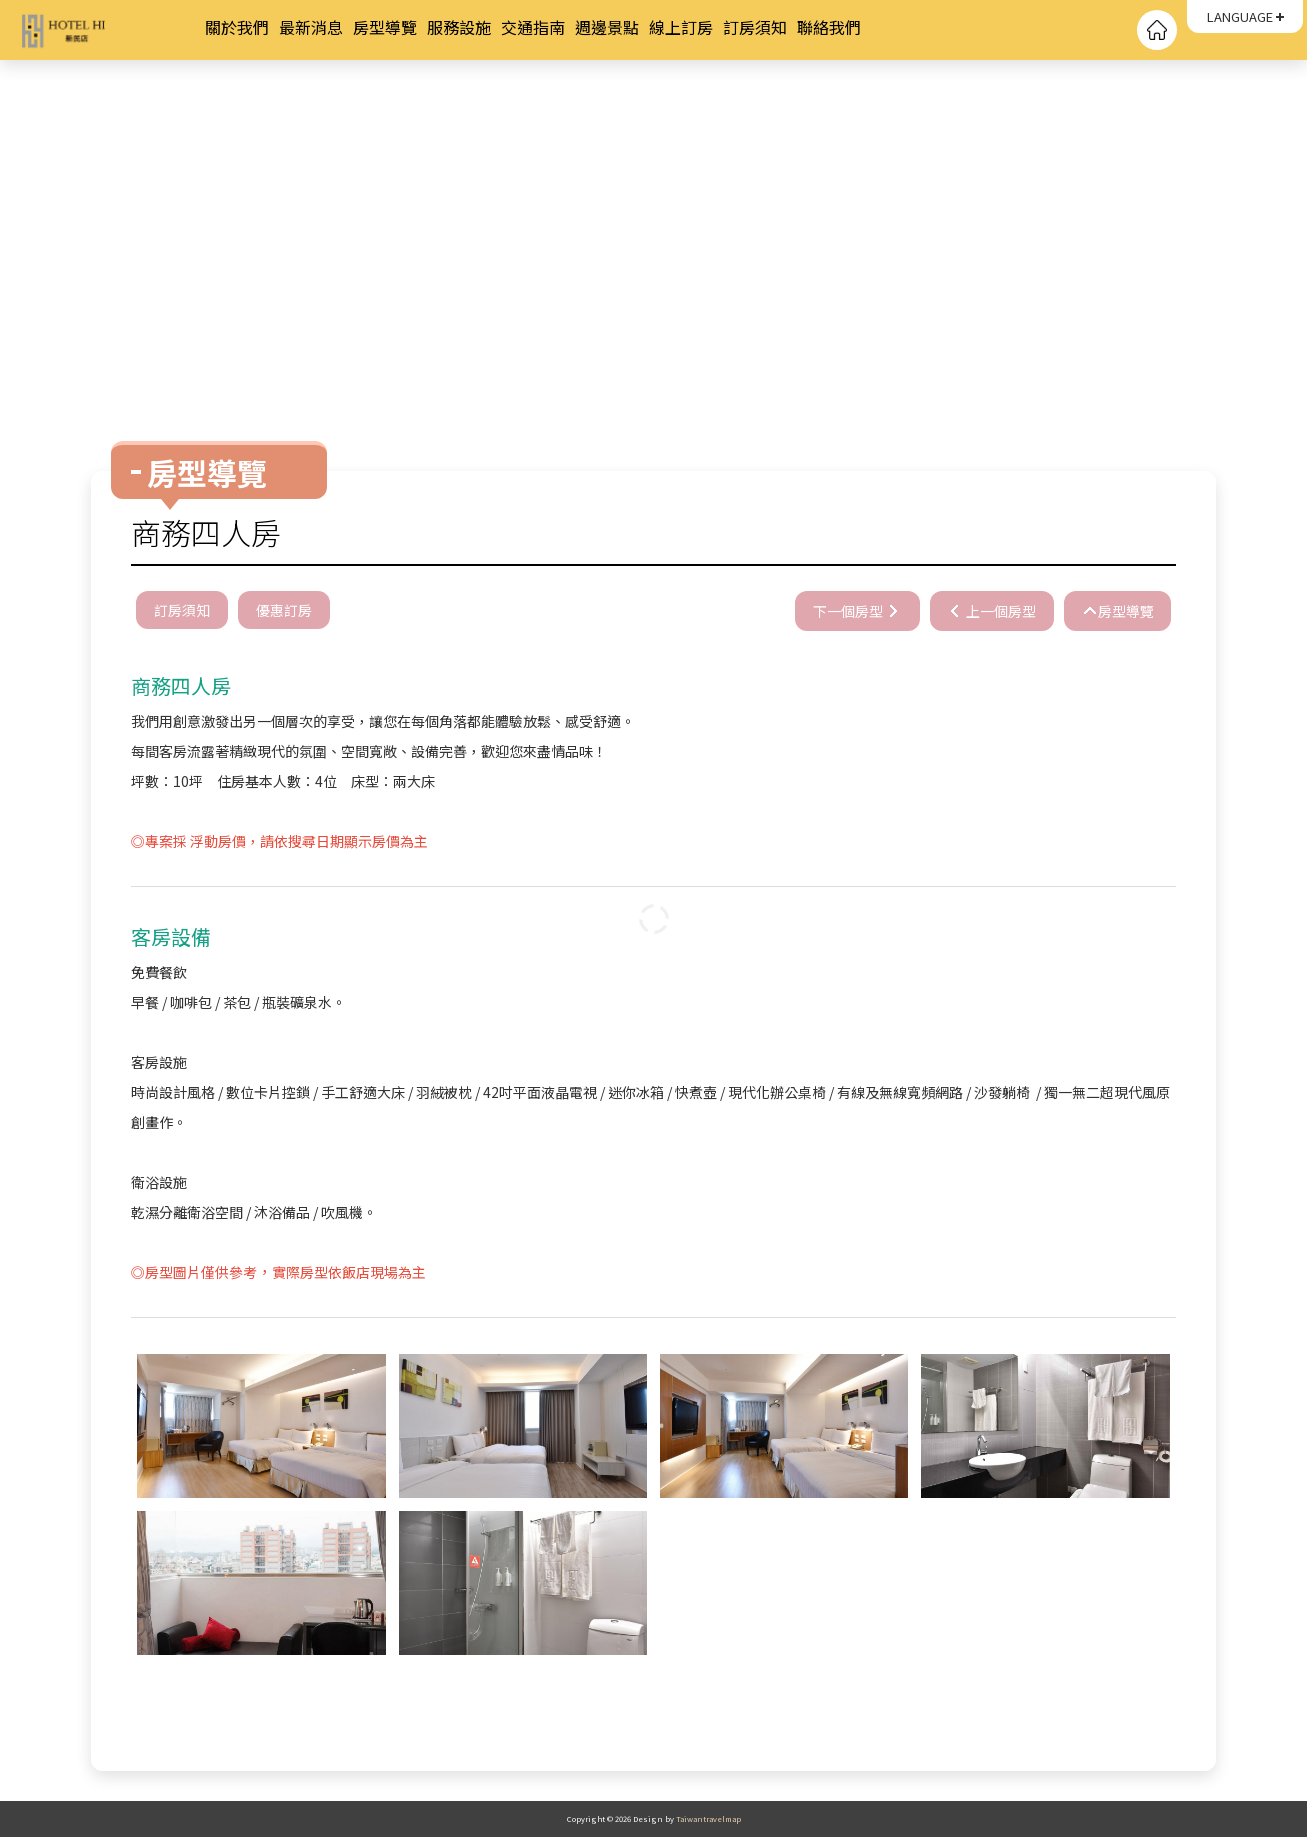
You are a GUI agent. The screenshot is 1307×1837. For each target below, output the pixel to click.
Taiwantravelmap (708, 1818)
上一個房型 (998, 611)
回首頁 (1157, 30)
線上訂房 (681, 27)
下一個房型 (847, 611)
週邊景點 (607, 27)
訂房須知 (755, 27)
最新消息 (311, 27)
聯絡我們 (829, 27)
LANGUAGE (1240, 16)
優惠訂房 (284, 610)
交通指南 (533, 27)
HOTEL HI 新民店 (110, 30)
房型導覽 (385, 27)
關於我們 (237, 27)
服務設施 (459, 27)
